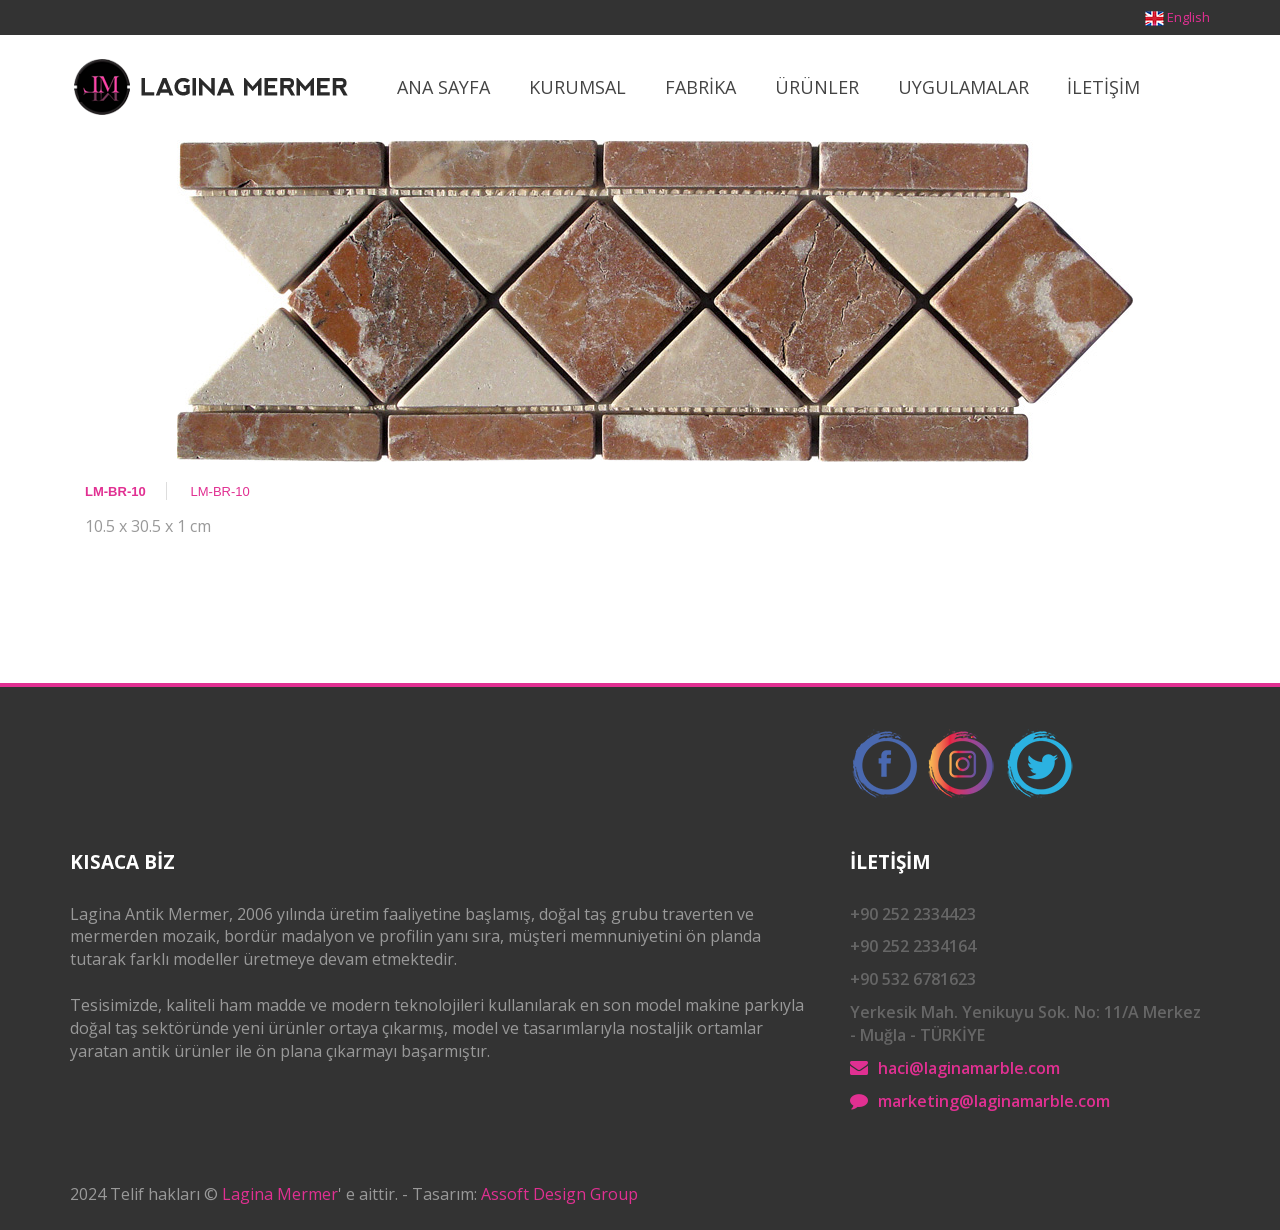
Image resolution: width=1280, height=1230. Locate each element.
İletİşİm (1103, 87)
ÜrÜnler (817, 87)
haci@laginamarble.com (969, 1068)
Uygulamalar (963, 87)
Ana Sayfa (443, 87)
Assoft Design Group (559, 1194)
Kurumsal (577, 87)
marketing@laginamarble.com (994, 1101)
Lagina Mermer (280, 1194)
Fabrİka (700, 87)
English (1188, 17)
